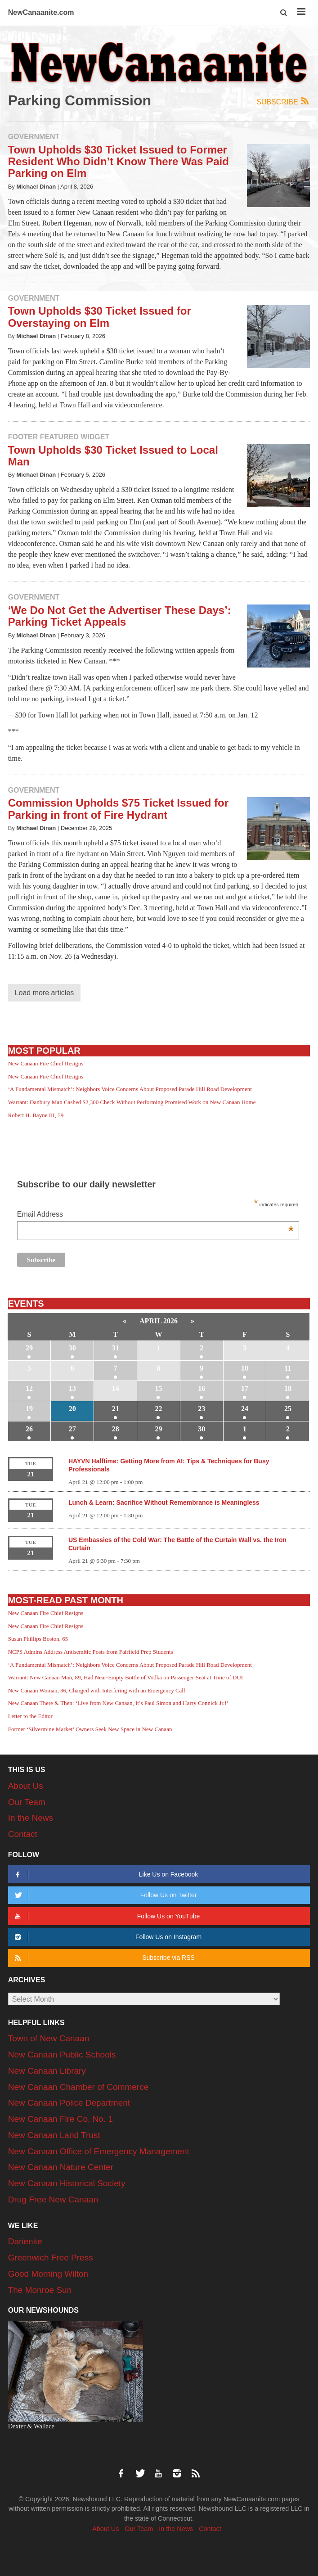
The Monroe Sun (40, 2290)
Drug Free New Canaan (53, 2199)
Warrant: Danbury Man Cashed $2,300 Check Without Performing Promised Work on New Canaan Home (132, 1102)
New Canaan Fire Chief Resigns (46, 1063)
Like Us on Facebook (105, 1874)
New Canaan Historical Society (66, 2183)
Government (34, 136)
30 (72, 1348)
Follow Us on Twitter (104, 1895)
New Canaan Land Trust (54, 2135)
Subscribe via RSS (103, 1957)
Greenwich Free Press (50, 2257)
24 (244, 1408)
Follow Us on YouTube (106, 1916)
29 (29, 1348)
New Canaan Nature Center (60, 2167)
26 (29, 1429)
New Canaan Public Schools (62, 2054)
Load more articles (44, 993)
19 (29, 1408)
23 (201, 1408)
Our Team (26, 1802)
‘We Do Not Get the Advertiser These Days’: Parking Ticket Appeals (119, 616)
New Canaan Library (47, 2070)
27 (72, 1429)
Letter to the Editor (30, 1716)
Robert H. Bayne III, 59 (35, 1115)
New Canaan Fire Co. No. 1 (60, 2119)
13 (72, 1388)
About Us (25, 1786)
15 (158, 1388)
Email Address (155, 1215)
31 (115, 1348)
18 (287, 1388)
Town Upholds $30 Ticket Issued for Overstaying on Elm (99, 317)
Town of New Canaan (49, 2038)
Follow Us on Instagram (107, 1937)
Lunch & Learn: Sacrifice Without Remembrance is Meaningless (164, 1502)
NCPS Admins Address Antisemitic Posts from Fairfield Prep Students (90, 1651)
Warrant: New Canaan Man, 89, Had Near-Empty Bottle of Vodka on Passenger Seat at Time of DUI (125, 1677)
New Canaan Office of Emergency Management (98, 2151)
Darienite (25, 2241)
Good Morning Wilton (48, 2273)
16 (201, 1388)
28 (115, 1429)
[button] (284, 13)
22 (158, 1408)
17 (244, 1388)
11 (287, 1368)
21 (115, 1408)
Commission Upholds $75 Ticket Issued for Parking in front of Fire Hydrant (118, 809)
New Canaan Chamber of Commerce (78, 2087)
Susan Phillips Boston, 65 (38, 1638)
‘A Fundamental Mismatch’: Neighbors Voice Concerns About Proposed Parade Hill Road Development (130, 1089)
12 (29, 1388)
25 (287, 1408)
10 (244, 1368)
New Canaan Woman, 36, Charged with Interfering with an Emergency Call (96, 1690)
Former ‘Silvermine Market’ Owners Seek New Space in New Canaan (90, 1729)
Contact (22, 1834)
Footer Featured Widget (58, 437)
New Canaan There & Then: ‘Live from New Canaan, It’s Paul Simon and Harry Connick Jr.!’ (118, 1703)
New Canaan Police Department (69, 2102)
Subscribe (283, 101)
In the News (30, 1818)
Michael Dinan (36, 186)
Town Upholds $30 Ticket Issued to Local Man (113, 456)
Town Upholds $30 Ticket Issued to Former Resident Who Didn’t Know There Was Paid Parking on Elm (118, 162)
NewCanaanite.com (41, 12)
